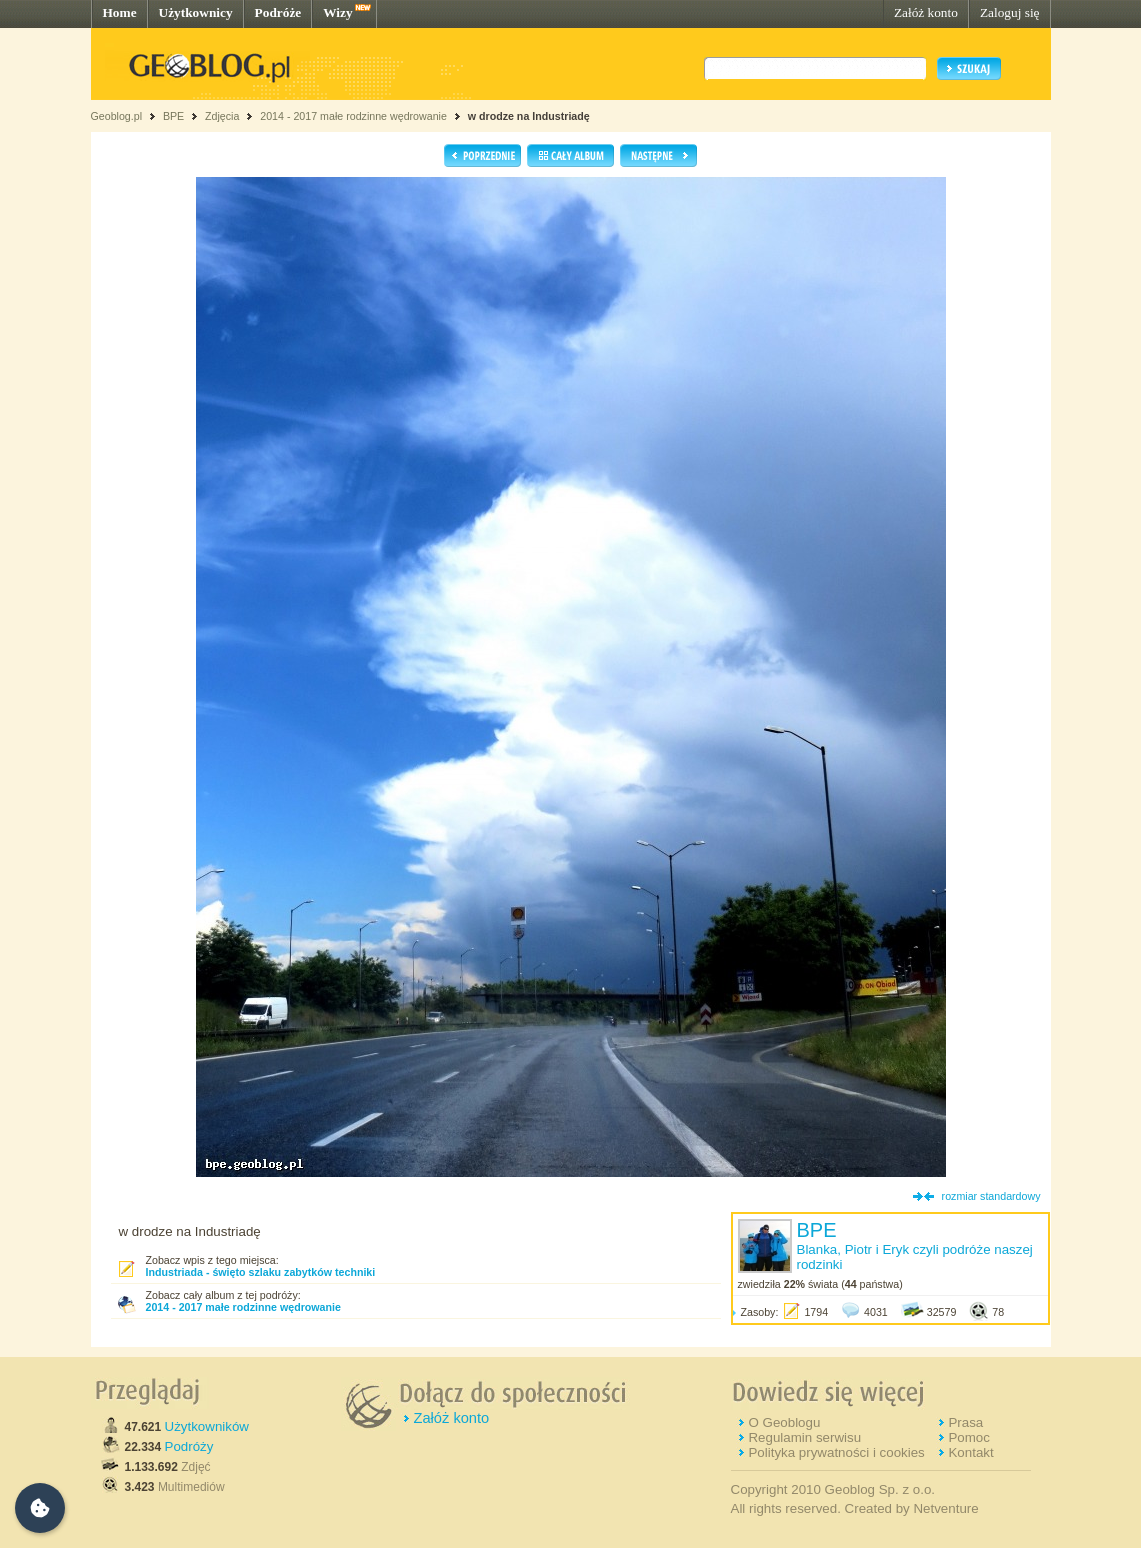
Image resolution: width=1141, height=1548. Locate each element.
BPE (173, 116)
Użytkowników (207, 1426)
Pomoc (968, 1437)
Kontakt (970, 1452)
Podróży (189, 1446)
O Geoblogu (784, 1422)
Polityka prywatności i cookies (836, 1452)
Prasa (965, 1422)
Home (120, 12)
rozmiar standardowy (991, 1196)
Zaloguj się (1010, 12)
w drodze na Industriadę (529, 116)
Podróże (278, 12)
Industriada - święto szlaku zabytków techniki (261, 1272)
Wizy (337, 12)
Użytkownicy (196, 12)
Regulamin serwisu (804, 1437)
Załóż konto (926, 12)
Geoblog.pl (117, 116)
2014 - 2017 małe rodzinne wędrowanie (355, 116)
